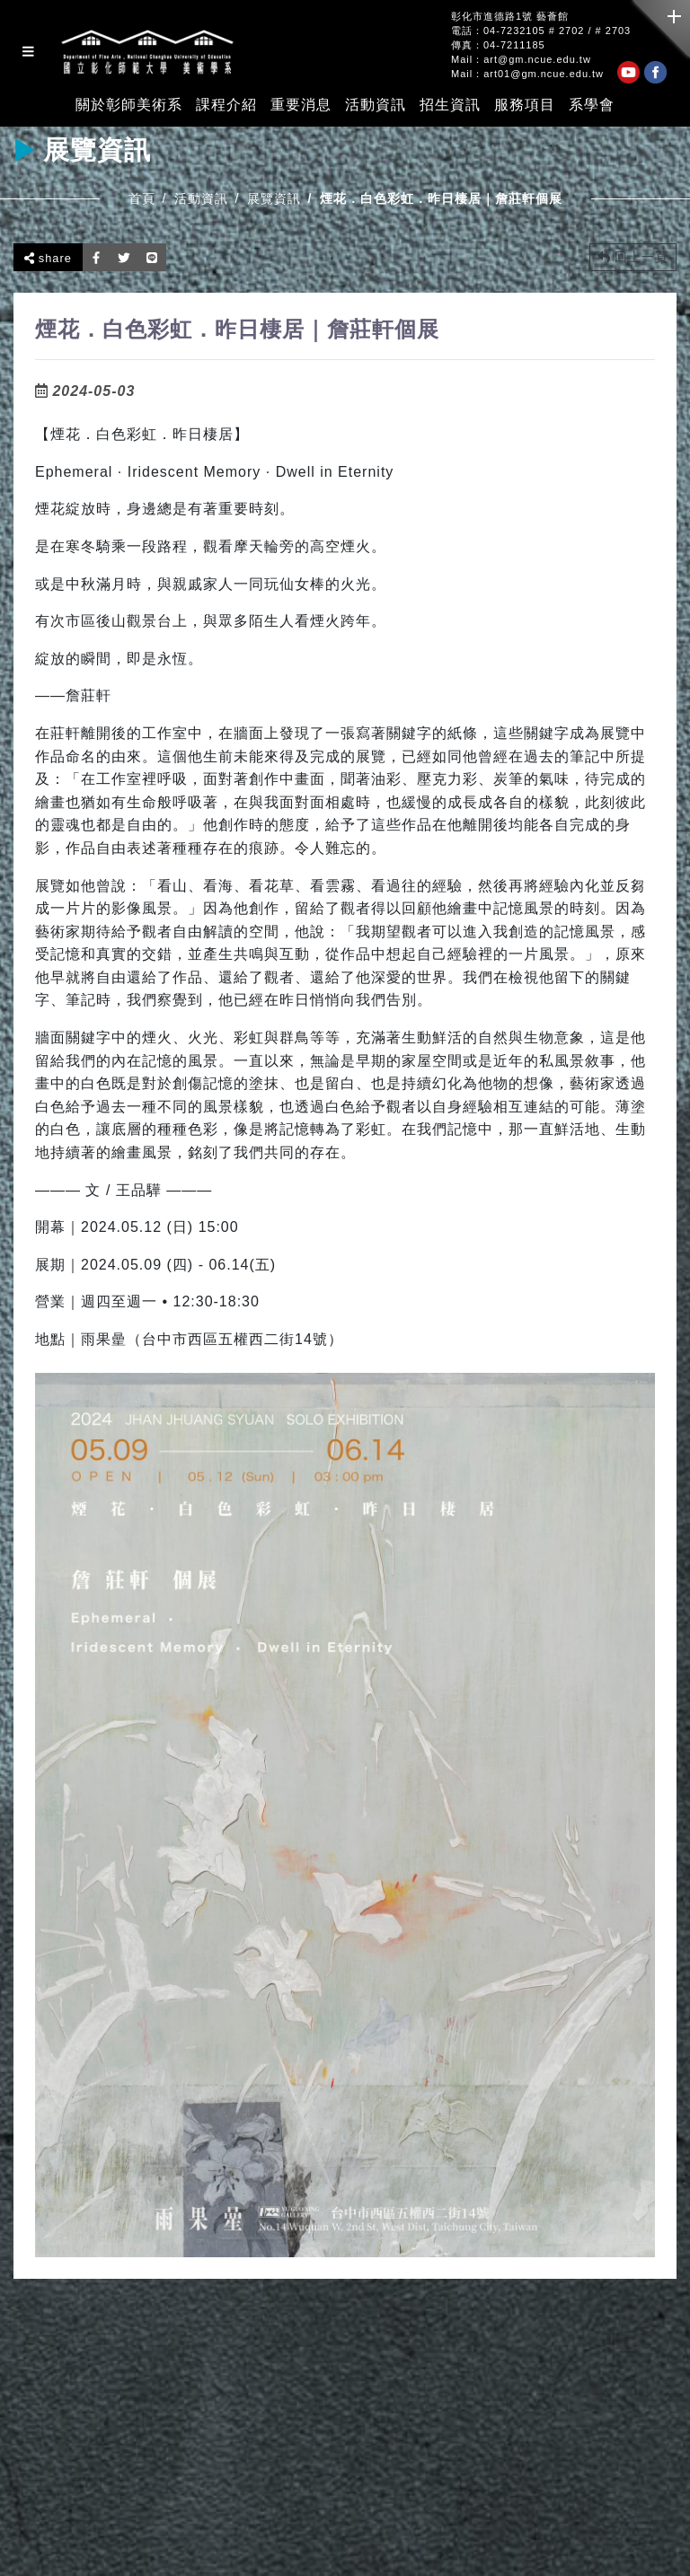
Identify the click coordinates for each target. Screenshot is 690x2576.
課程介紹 (226, 105)
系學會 (592, 105)
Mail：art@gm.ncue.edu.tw (521, 60)
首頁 (141, 198)
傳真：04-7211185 (498, 45)
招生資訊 (450, 105)
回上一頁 (632, 257)
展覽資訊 (274, 198)
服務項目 (524, 105)
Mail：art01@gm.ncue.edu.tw (527, 74)
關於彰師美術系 (128, 105)
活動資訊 (375, 105)
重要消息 (301, 105)
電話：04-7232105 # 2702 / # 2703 (541, 31)
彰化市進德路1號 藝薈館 (510, 17)
